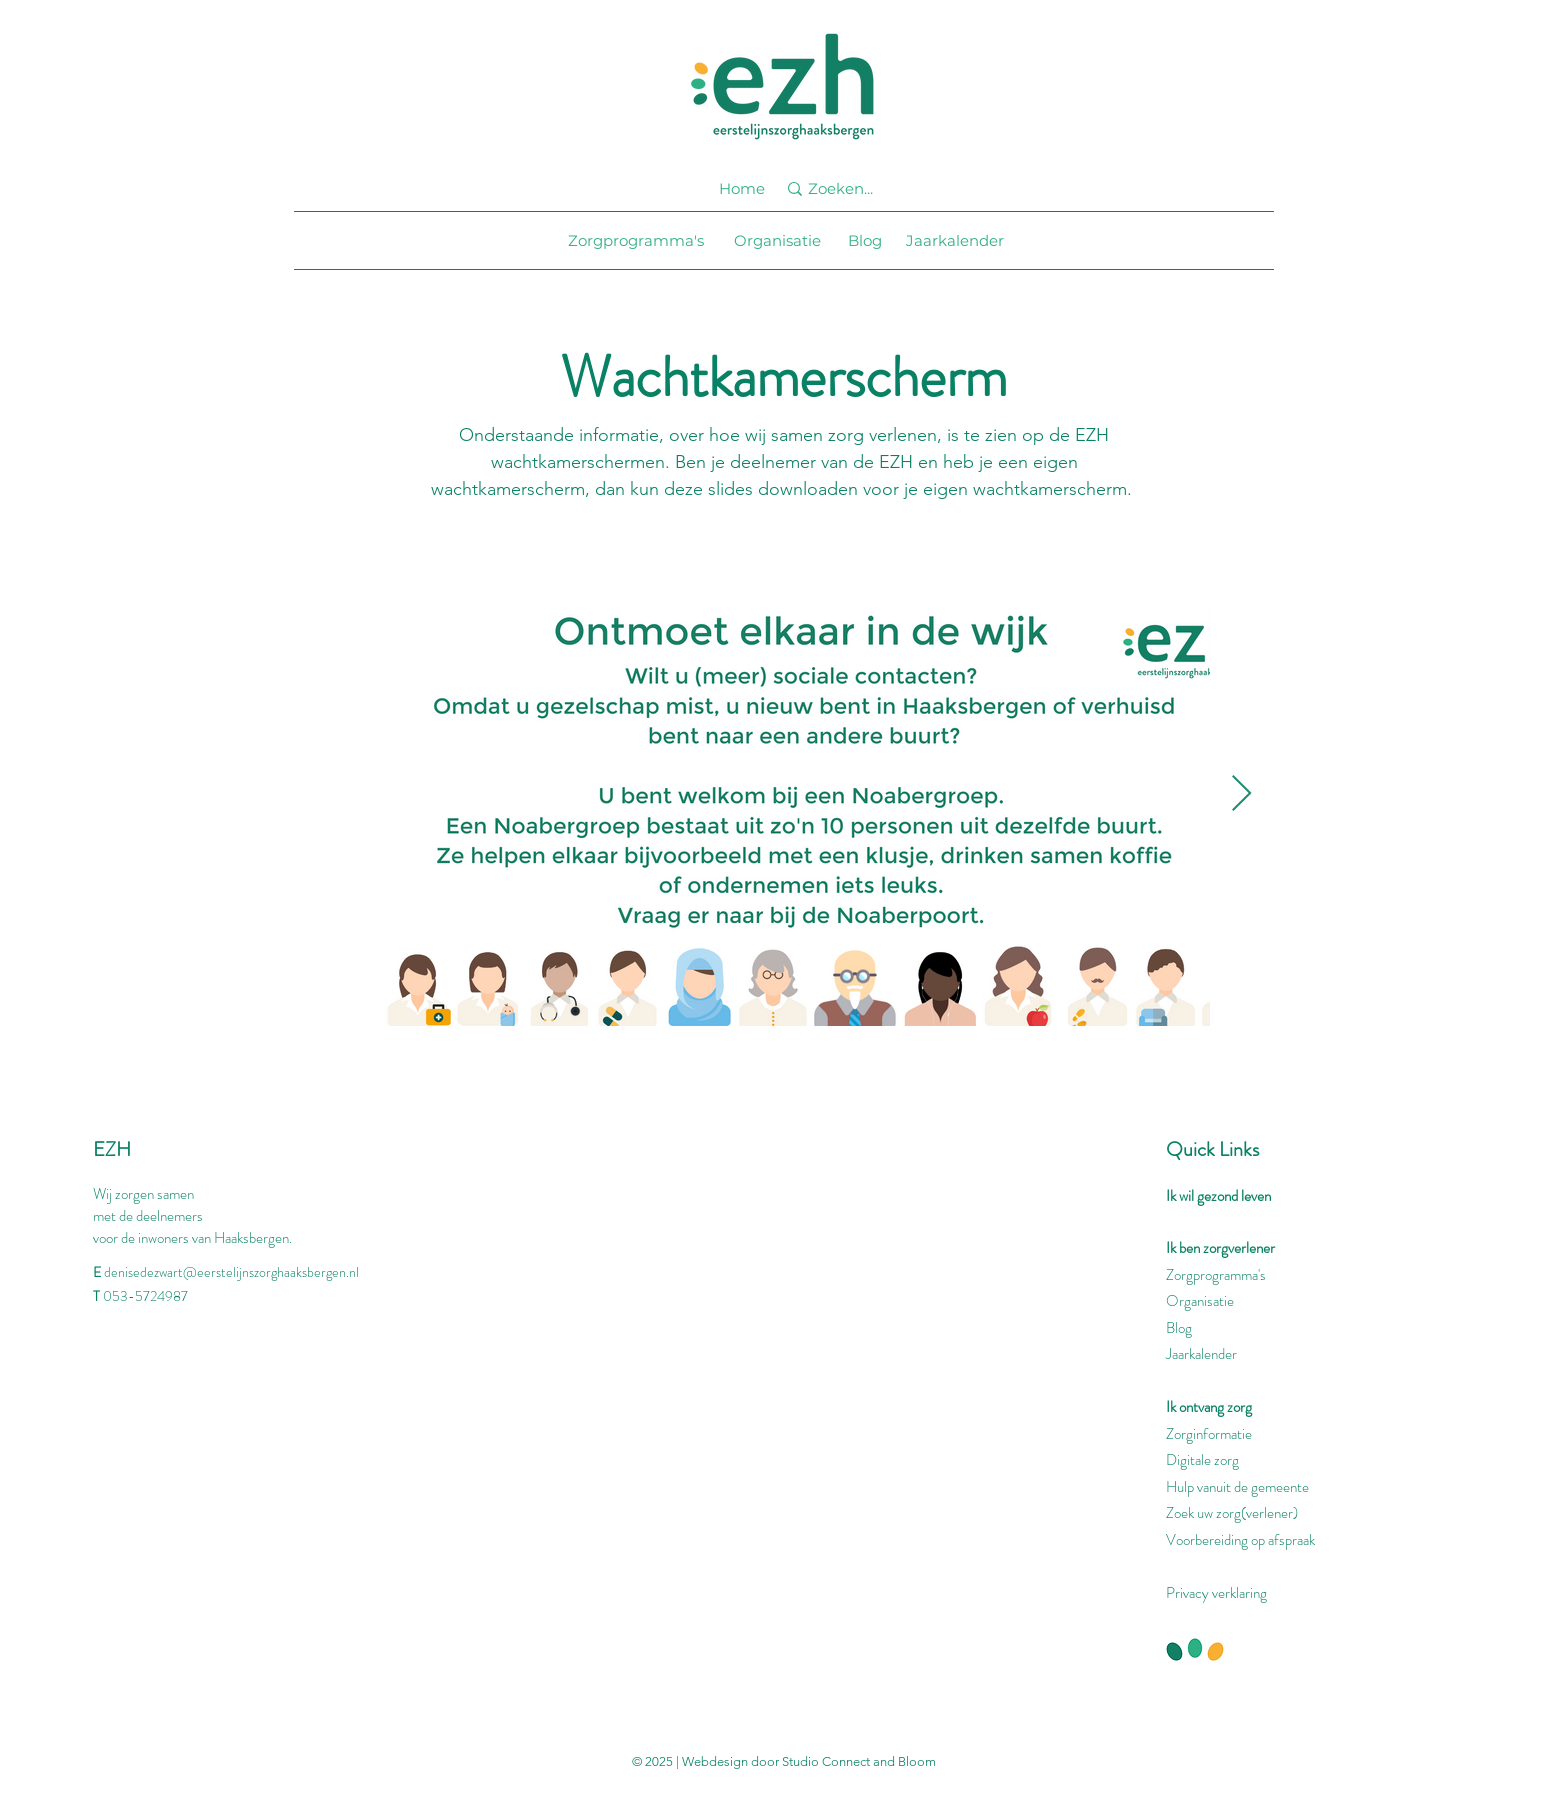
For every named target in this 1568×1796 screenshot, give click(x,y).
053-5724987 (145, 1296)
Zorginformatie (1209, 1434)
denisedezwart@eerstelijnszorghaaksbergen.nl (231, 1272)
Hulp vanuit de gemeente (1237, 1487)
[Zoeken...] (850, 188)
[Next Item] (1241, 794)
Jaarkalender (1201, 1354)
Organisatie (1200, 1301)
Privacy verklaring (1216, 1593)
